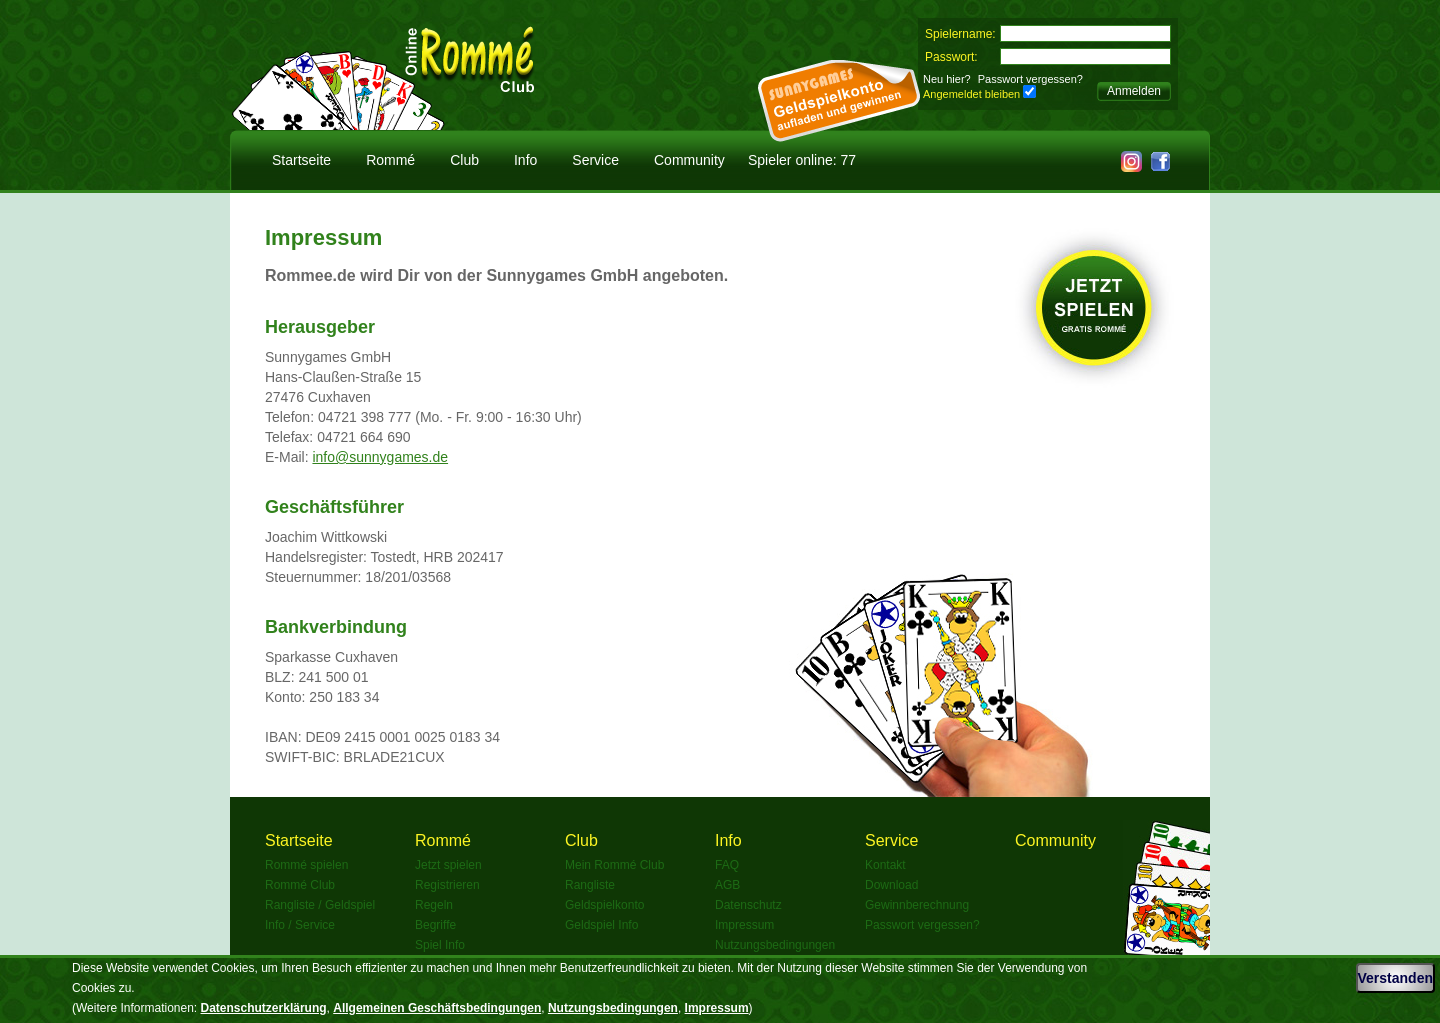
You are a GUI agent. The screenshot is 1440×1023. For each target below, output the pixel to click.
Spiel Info (440, 945)
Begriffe (435, 925)
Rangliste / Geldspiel (320, 905)
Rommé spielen (306, 865)
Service (595, 160)
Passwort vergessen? (1030, 79)
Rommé (390, 160)
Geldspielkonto (604, 905)
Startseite (301, 160)
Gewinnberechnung (917, 905)
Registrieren (447, 885)
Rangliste (590, 885)
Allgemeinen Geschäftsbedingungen (437, 1008)
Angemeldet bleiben (971, 94)
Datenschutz (748, 905)
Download (891, 885)
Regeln (434, 905)
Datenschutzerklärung (264, 1008)
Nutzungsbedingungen (775, 945)
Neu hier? (947, 79)
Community (689, 160)
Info (525, 160)
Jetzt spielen (448, 865)
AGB (727, 885)
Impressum (744, 925)
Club (464, 160)
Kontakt (885, 865)
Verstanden (1395, 978)
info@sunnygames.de (380, 457)
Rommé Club (300, 885)
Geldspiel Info (601, 925)
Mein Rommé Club (614, 865)
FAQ (727, 865)
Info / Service (300, 925)
